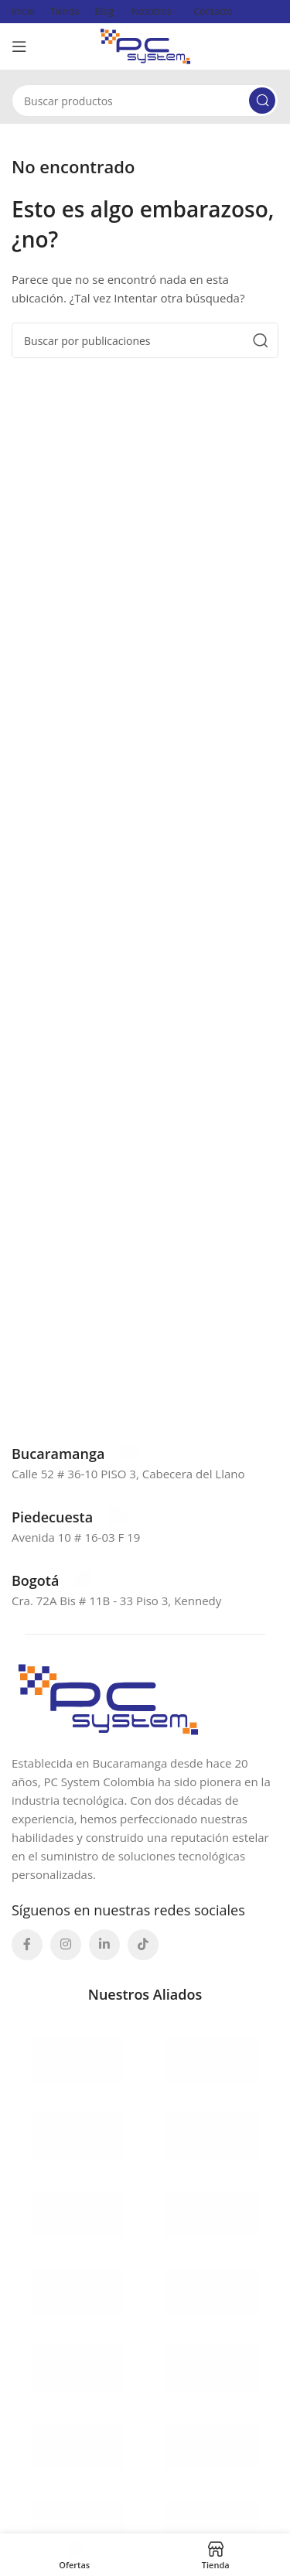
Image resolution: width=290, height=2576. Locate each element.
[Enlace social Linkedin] (104, 1944)
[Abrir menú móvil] (19, 46)
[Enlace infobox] (75, 1453)
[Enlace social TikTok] (143, 1944)
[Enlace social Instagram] (65, 1944)
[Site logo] (145, 45)
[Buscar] (145, 100)
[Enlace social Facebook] (27, 1944)
